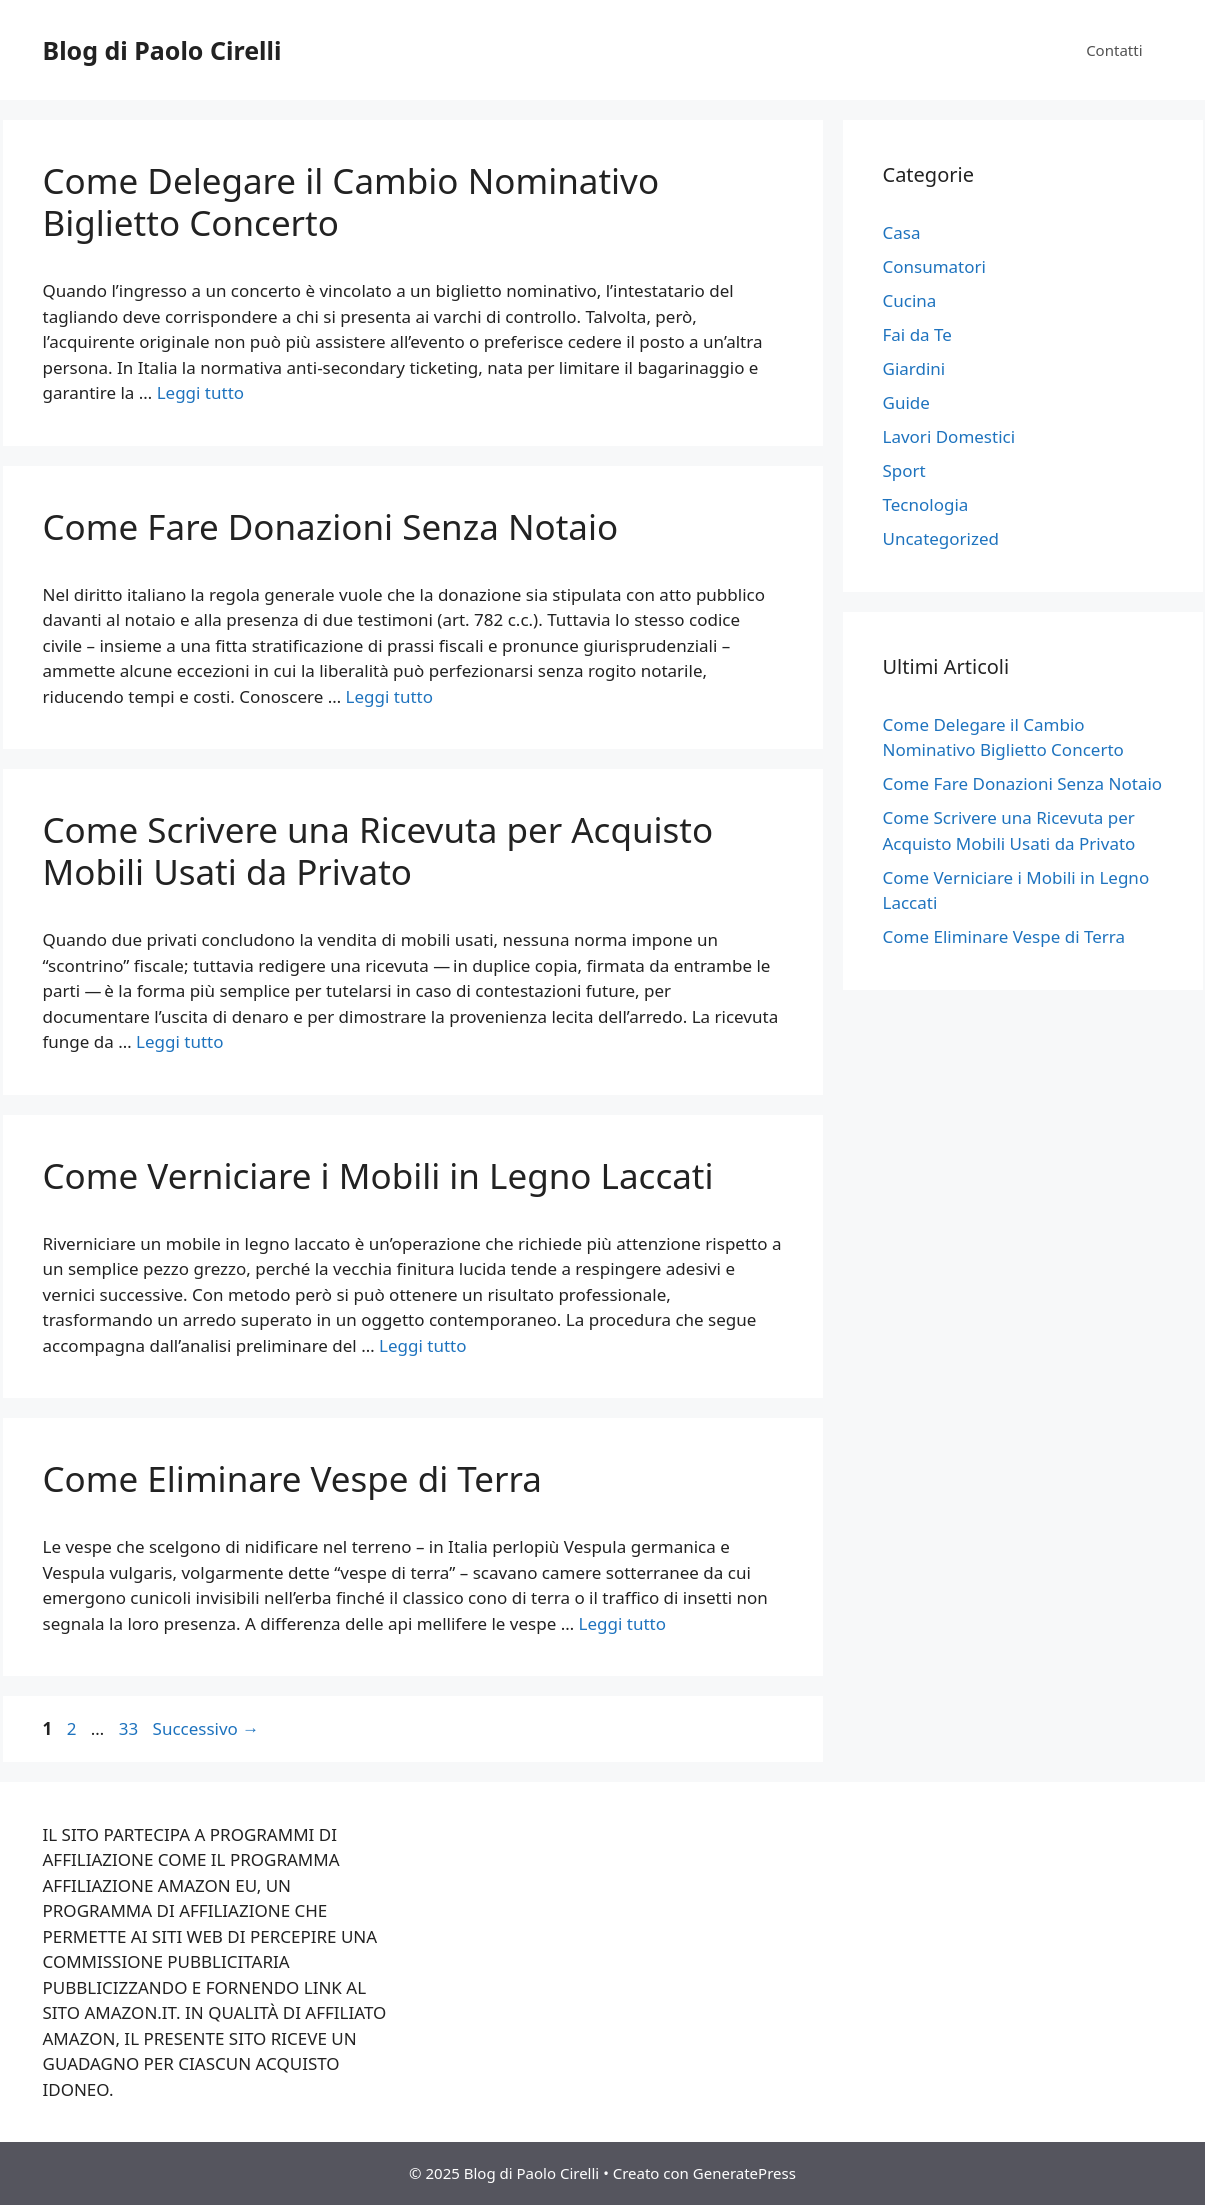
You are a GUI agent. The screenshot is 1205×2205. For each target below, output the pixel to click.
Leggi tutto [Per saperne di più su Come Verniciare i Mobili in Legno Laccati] (422, 1345)
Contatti (1114, 50)
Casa (902, 232)
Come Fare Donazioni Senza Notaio (331, 526)
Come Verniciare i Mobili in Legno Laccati (378, 1175)
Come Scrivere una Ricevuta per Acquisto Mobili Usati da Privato (378, 850)
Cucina (910, 300)
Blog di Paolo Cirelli (162, 50)
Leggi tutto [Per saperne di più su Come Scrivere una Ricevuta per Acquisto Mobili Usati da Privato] (179, 1041)
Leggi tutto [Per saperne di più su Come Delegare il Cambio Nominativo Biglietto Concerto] (200, 392)
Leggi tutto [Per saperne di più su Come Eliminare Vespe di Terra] (622, 1623)
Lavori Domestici (949, 436)
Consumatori (934, 266)
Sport (904, 470)
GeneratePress (744, 2173)
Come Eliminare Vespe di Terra (292, 1478)
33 (130, 1728)
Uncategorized (941, 538)
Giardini (914, 368)
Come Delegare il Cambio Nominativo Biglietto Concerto (351, 201)
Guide (906, 402)
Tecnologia (926, 504)
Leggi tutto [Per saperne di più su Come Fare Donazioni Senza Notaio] (389, 696)
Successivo (206, 1728)
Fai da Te (917, 334)
